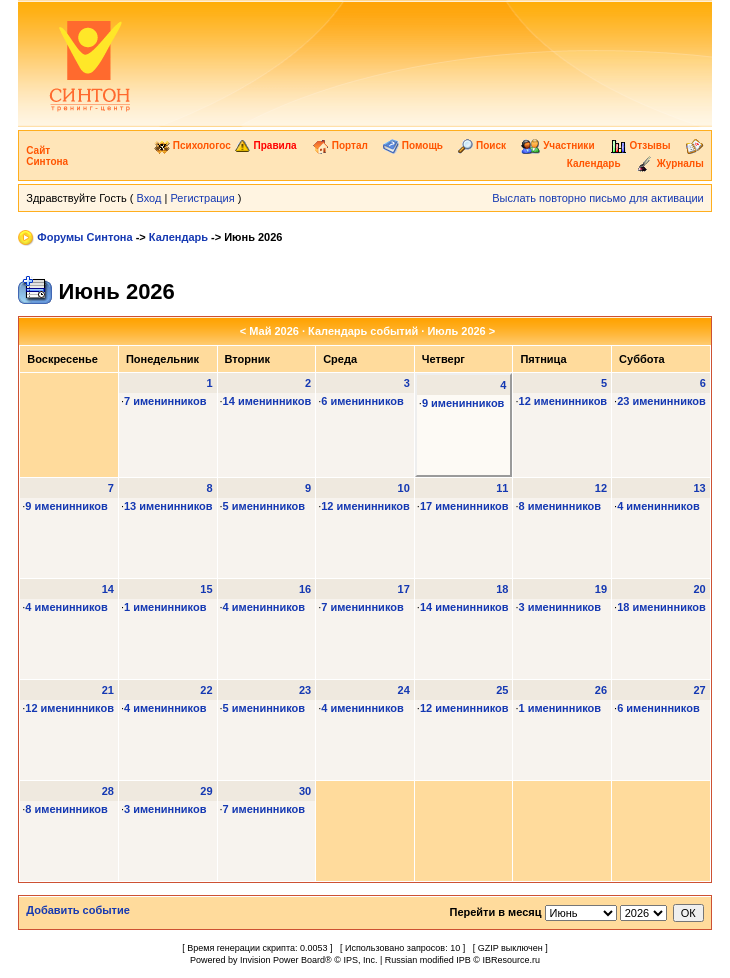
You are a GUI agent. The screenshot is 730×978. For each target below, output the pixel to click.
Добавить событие (78, 910)
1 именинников (165, 607)
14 (108, 589)
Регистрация (202, 198)
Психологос (192, 145)
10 (404, 488)
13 (700, 488)
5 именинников (264, 506)
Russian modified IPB (428, 960)
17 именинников (464, 506)
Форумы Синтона (84, 237)
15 (206, 589)
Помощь (413, 145)
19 (601, 589)
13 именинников (168, 506)
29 (206, 791)
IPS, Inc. (360, 960)
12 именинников (563, 401)
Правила (265, 145)
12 (601, 488)
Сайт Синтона (47, 156)
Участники (557, 145)
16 (305, 589)
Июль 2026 (456, 331)
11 (502, 488)
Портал (340, 145)
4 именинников (658, 506)
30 (305, 791)
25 (502, 690)
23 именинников (661, 401)
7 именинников (165, 401)
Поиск (482, 145)
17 (404, 589)
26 (601, 690)
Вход (149, 198)
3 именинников (560, 607)
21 (108, 690)
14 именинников (267, 401)
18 (502, 589)
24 (404, 690)
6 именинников (362, 401)
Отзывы (640, 145)
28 (108, 791)
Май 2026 (274, 331)
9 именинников (463, 403)
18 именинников (661, 607)
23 (305, 690)
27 (700, 690)
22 (206, 690)
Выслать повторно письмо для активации (598, 198)
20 (700, 589)
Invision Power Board (282, 960)
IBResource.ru (511, 960)
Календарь (178, 237)
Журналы (670, 163)
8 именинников (560, 506)
